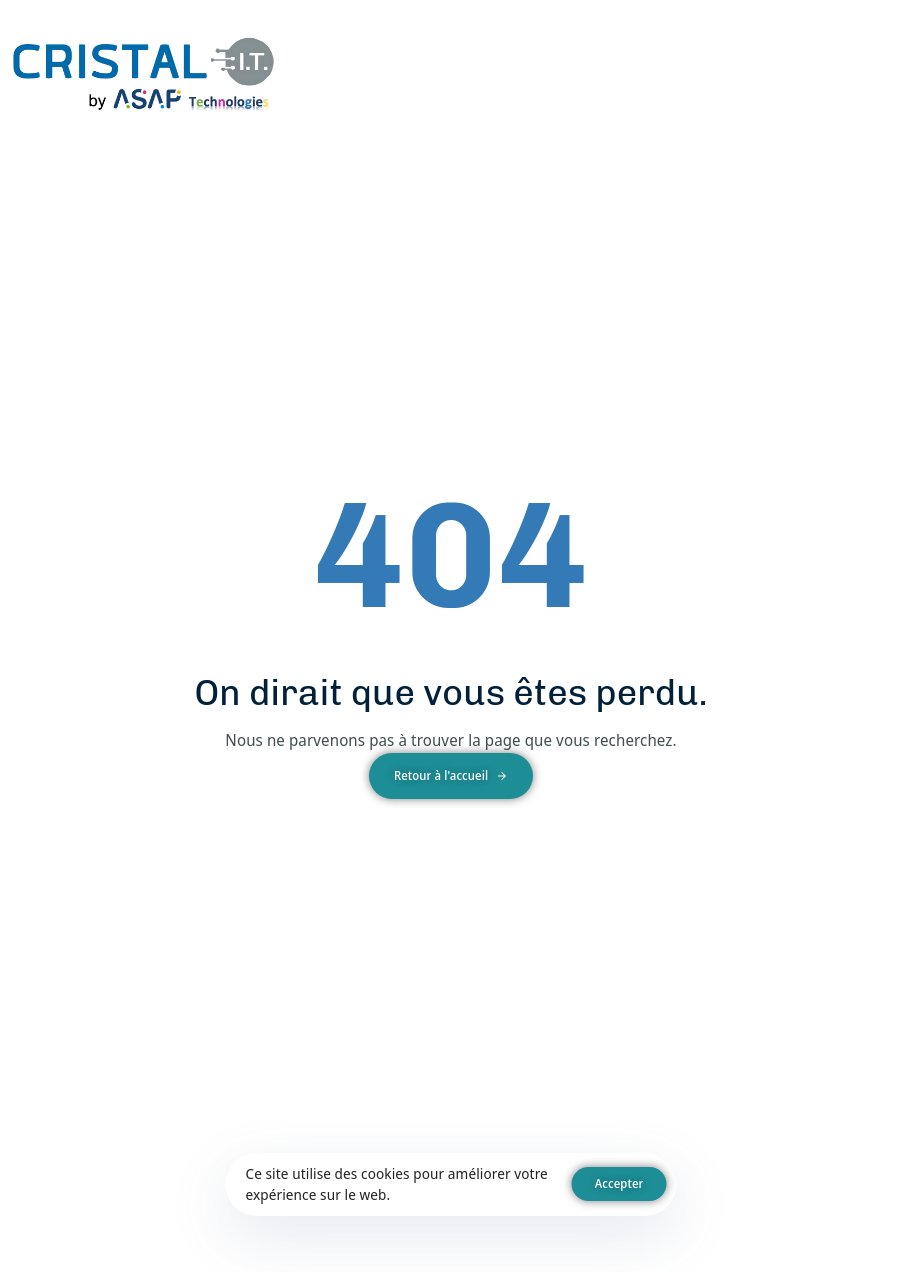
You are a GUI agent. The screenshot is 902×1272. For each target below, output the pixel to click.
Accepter (619, 1183)
